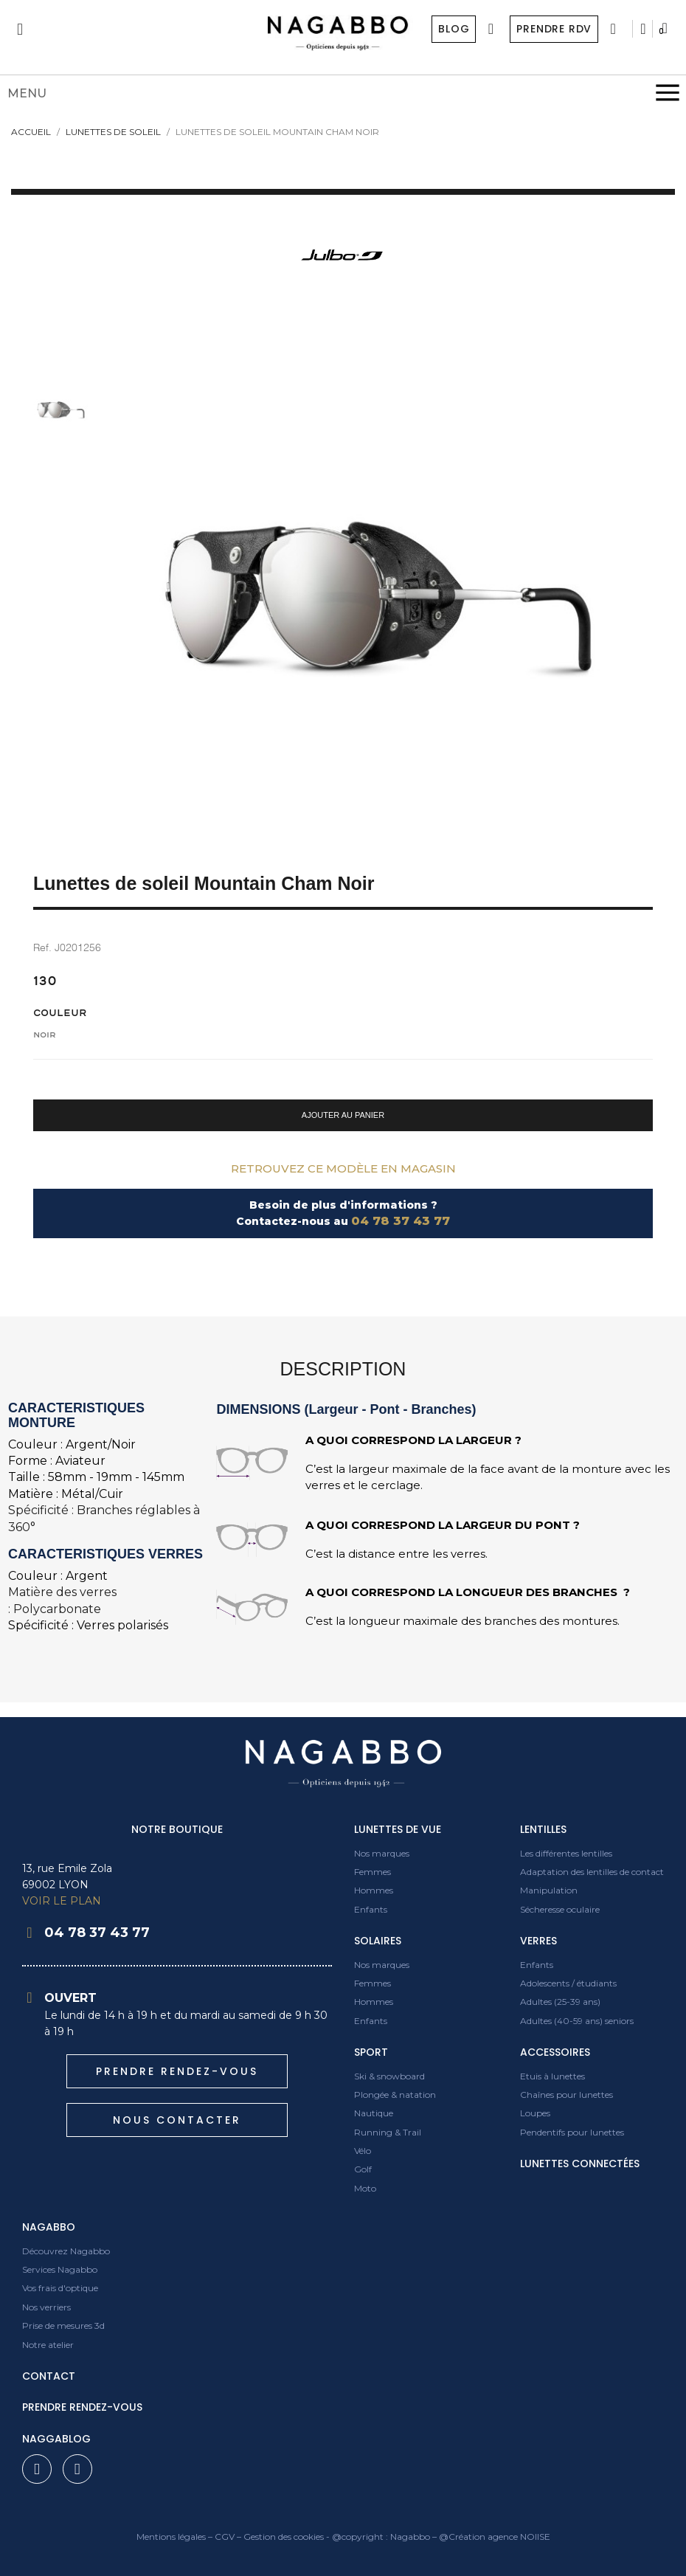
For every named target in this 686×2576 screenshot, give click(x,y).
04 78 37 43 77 (400, 1221)
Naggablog (56, 2438)
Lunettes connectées (580, 2163)
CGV (225, 2536)
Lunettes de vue (397, 1829)
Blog (452, 28)
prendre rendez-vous (82, 2407)
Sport (371, 2052)
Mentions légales (171, 2536)
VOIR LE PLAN (61, 1900)
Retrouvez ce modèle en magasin (343, 1168)
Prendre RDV (553, 28)
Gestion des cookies (283, 2536)
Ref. (42, 947)
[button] (343, 1114)
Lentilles (543, 1829)
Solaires (377, 1940)
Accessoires (555, 2052)
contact (48, 2376)
